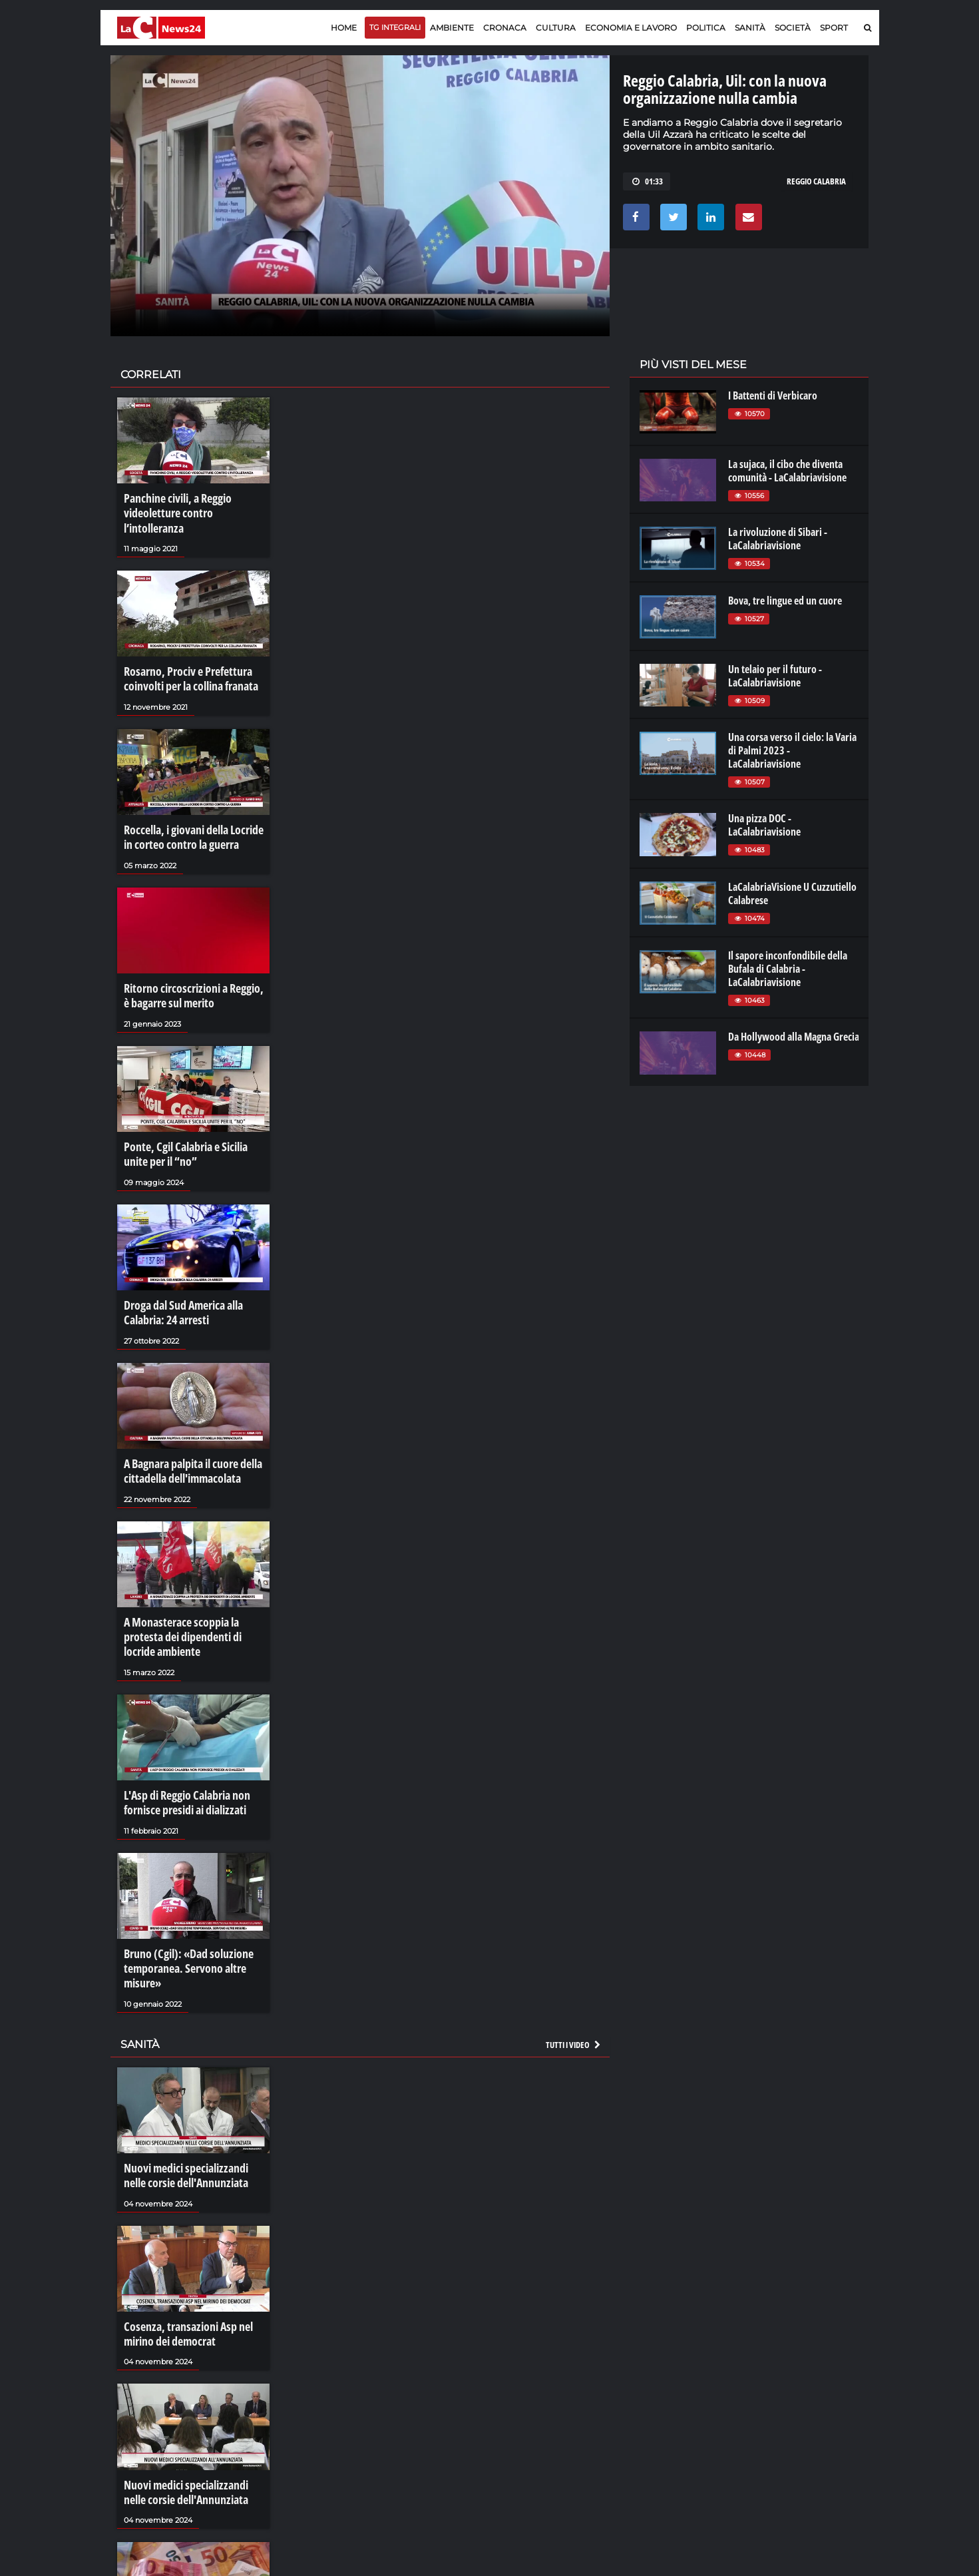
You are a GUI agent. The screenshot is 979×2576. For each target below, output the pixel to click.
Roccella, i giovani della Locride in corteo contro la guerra (192, 811)
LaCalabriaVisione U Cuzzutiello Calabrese (792, 893)
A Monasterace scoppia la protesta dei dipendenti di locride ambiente (193, 1584)
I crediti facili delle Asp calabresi (189, 2559)
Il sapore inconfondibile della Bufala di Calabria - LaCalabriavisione (787, 968)
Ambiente (452, 28)
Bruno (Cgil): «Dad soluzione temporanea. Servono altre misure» (182, 1905)
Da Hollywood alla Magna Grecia (793, 1036)
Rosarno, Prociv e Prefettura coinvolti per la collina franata (185, 658)
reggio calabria (816, 181)
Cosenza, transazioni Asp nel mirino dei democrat (181, 2259)
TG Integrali (395, 27)
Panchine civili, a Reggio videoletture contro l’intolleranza (192, 504)
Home (344, 28)
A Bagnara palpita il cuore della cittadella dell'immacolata (187, 1425)
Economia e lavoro (631, 28)
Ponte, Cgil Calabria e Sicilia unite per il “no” (192, 1118)
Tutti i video (574, 1977)
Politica (705, 28)
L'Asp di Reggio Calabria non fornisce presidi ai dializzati (181, 1744)
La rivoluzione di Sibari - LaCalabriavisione (777, 539)
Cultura (556, 28)
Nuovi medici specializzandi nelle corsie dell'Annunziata (191, 2106)
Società (793, 28)
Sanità (750, 28)
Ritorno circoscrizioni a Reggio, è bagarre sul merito (190, 964)
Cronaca (504, 28)
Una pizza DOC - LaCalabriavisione (764, 825)
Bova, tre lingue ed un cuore (785, 600)
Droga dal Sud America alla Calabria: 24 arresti (178, 1271)
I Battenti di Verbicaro (772, 395)
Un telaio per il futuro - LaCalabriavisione (775, 676)
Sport (834, 28)
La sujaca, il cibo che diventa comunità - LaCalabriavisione (787, 471)
